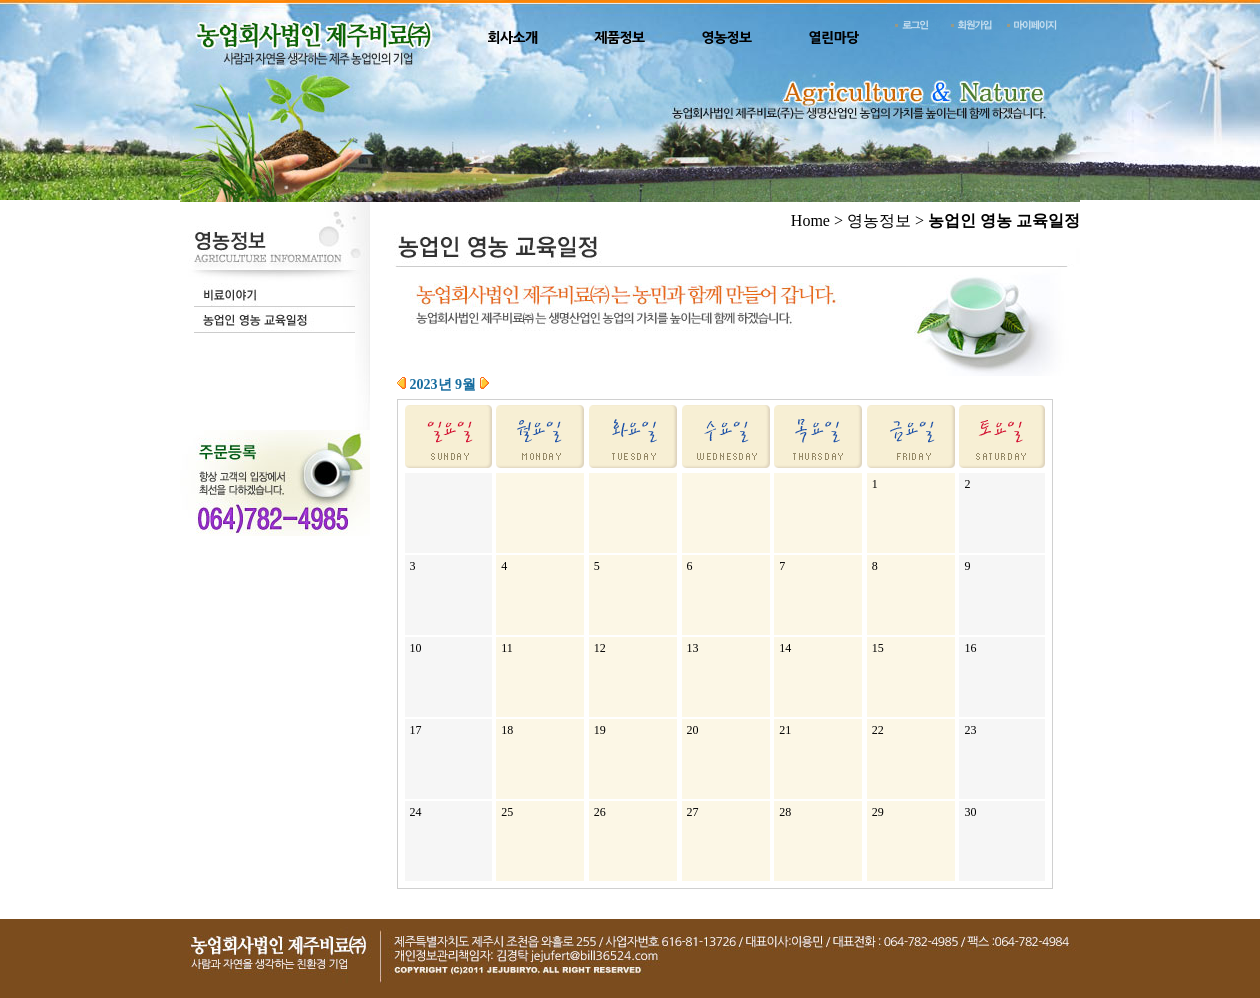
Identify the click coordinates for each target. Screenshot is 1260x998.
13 (693, 648)
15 (878, 648)
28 (785, 812)
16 (970, 648)
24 (416, 812)
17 (416, 730)
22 (878, 730)
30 (970, 812)
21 (785, 730)
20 (693, 730)
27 (693, 812)
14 (785, 648)
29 (878, 812)
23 (970, 730)
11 (507, 648)
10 (416, 648)
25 (507, 812)
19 (600, 730)
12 (600, 648)
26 (600, 812)
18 (507, 730)
